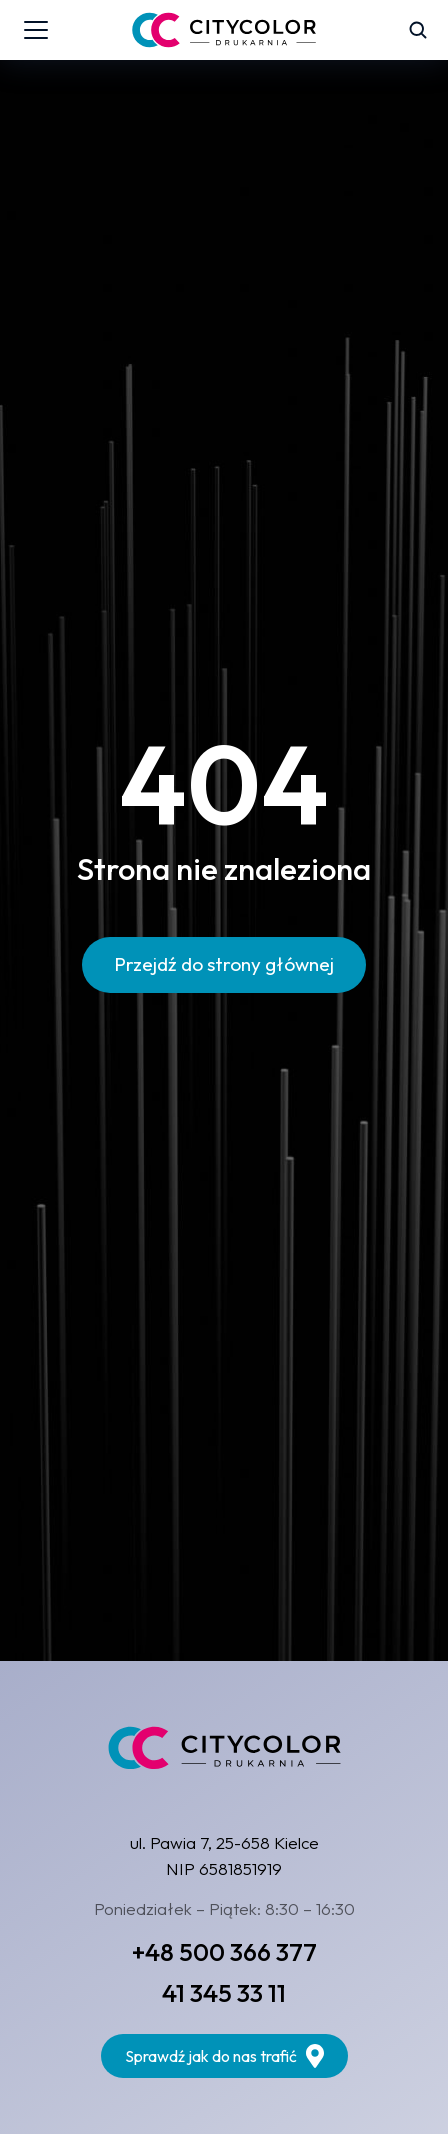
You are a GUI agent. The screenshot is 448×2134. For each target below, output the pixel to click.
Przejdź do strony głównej (224, 964)
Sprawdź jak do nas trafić (224, 2056)
